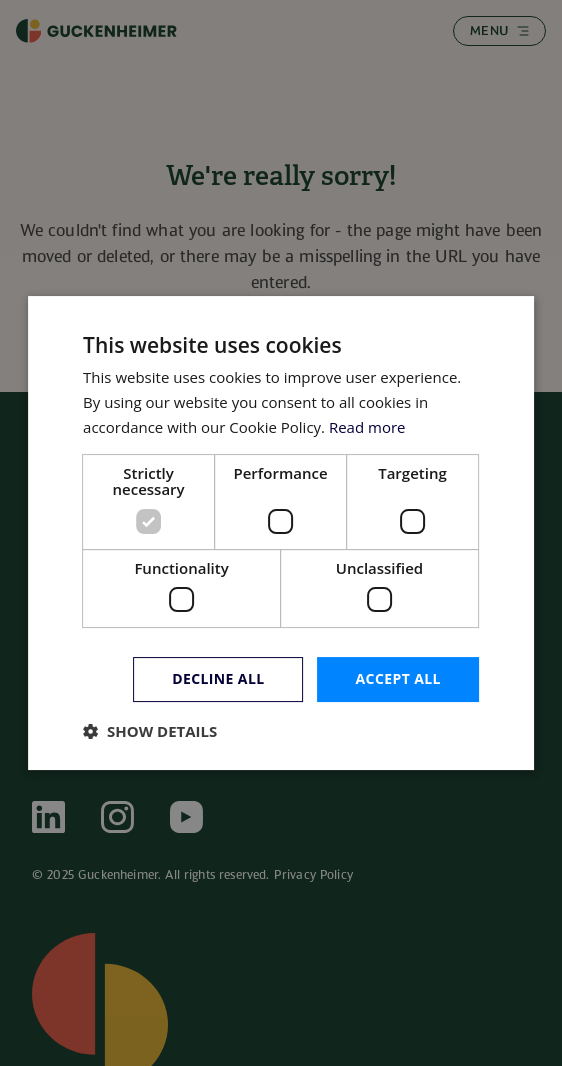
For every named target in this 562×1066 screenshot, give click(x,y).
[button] (150, 731)
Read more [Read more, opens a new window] (367, 427)
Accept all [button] (398, 678)
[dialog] (281, 533)
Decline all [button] (218, 678)
